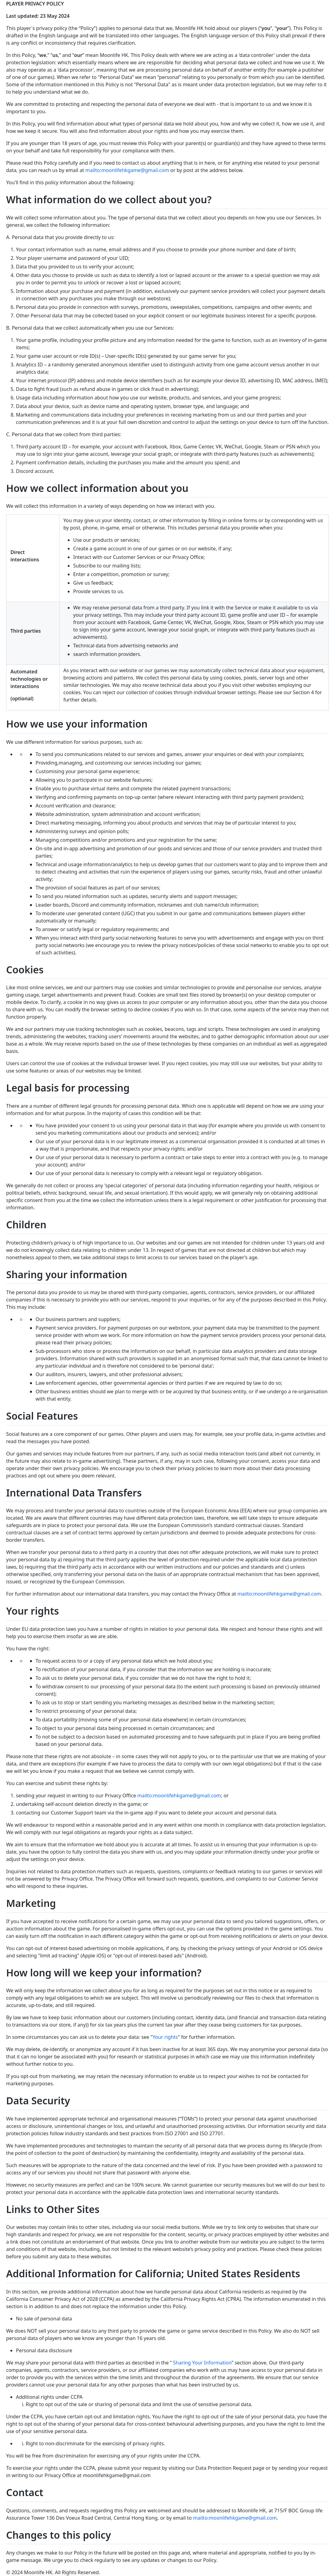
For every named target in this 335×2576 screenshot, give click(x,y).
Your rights (165, 2037)
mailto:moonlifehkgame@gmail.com (127, 170)
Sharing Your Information (202, 2362)
